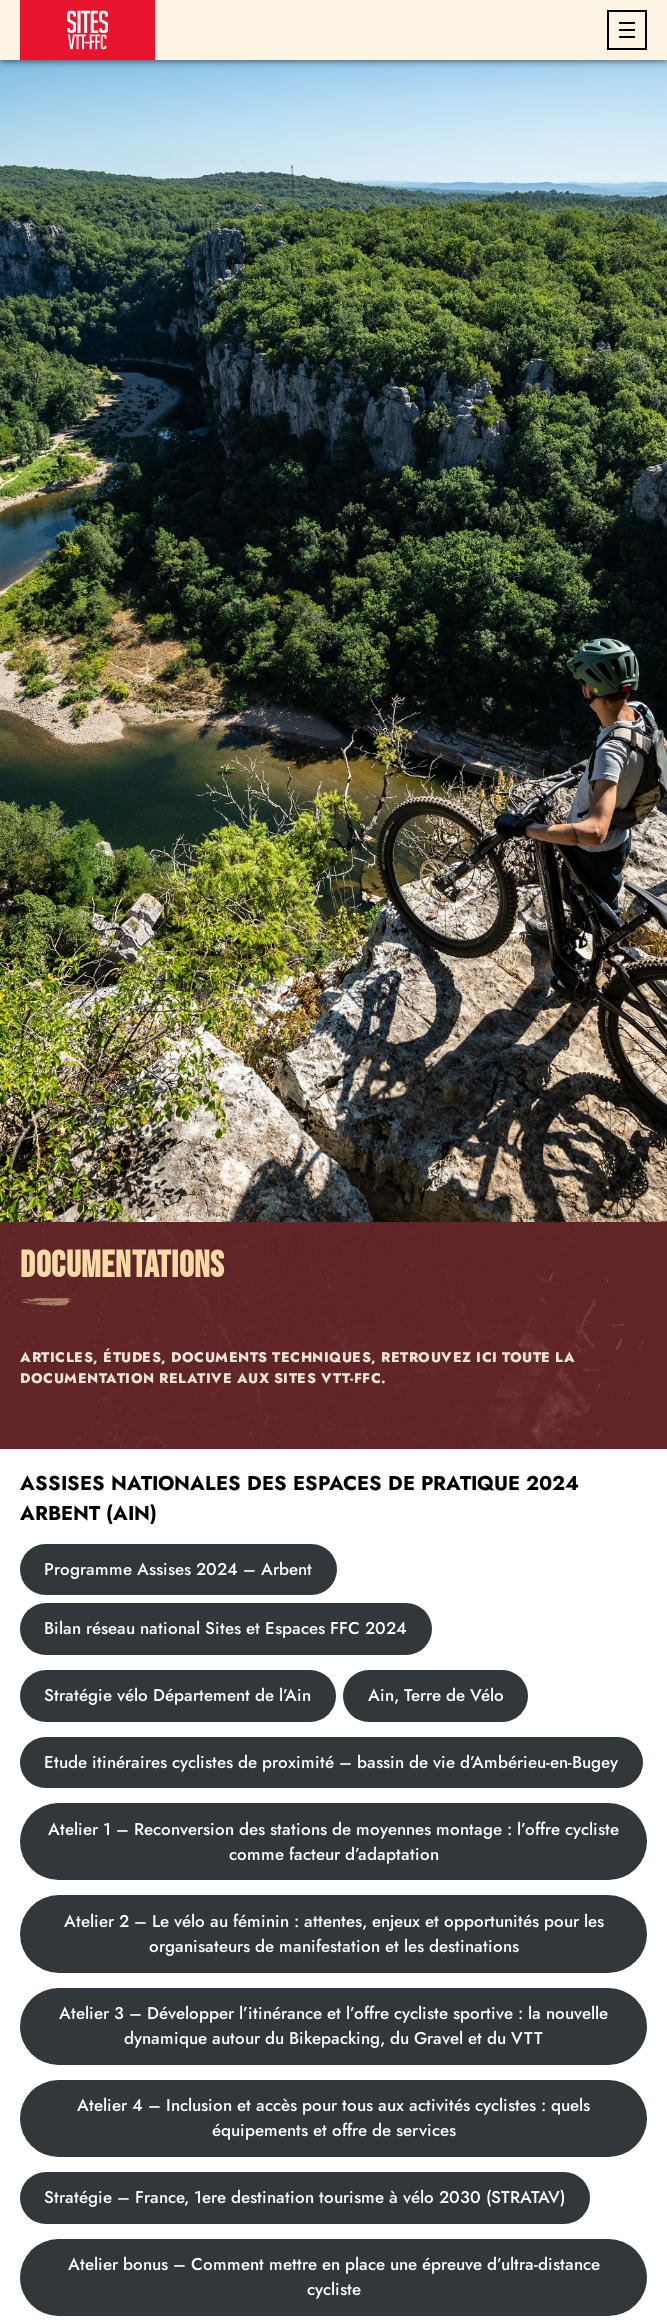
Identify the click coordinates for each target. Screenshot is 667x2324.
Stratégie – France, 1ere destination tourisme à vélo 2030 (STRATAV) (304, 2197)
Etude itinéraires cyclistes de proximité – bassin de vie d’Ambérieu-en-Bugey (331, 1762)
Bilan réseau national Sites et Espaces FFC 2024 (225, 1628)
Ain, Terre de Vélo (436, 1695)
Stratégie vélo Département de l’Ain (177, 1695)
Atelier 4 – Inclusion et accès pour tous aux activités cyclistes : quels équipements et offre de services (333, 2117)
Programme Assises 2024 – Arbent (178, 1569)
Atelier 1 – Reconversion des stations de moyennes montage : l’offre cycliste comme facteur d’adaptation (333, 1841)
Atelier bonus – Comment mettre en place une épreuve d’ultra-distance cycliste (334, 2276)
